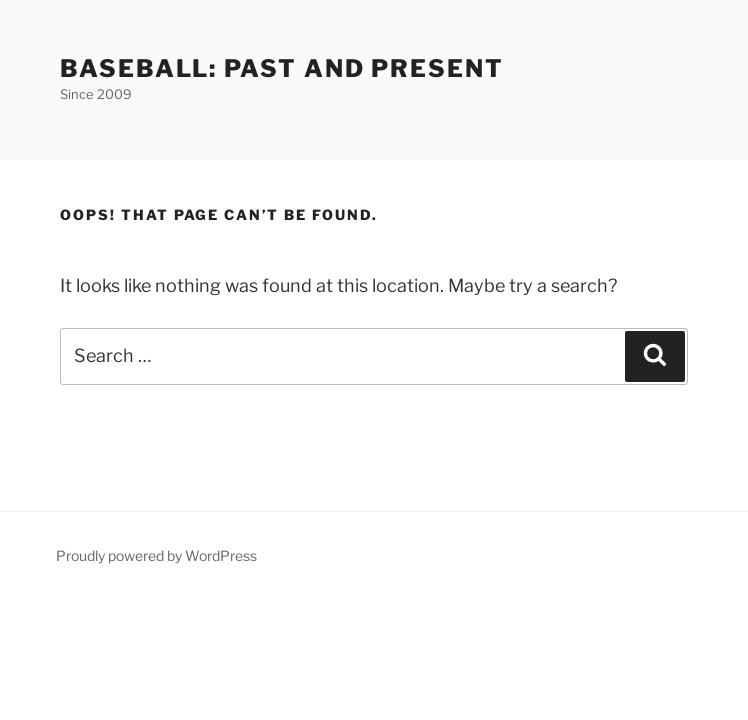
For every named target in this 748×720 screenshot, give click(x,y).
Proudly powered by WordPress (156, 555)
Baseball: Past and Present (282, 68)
